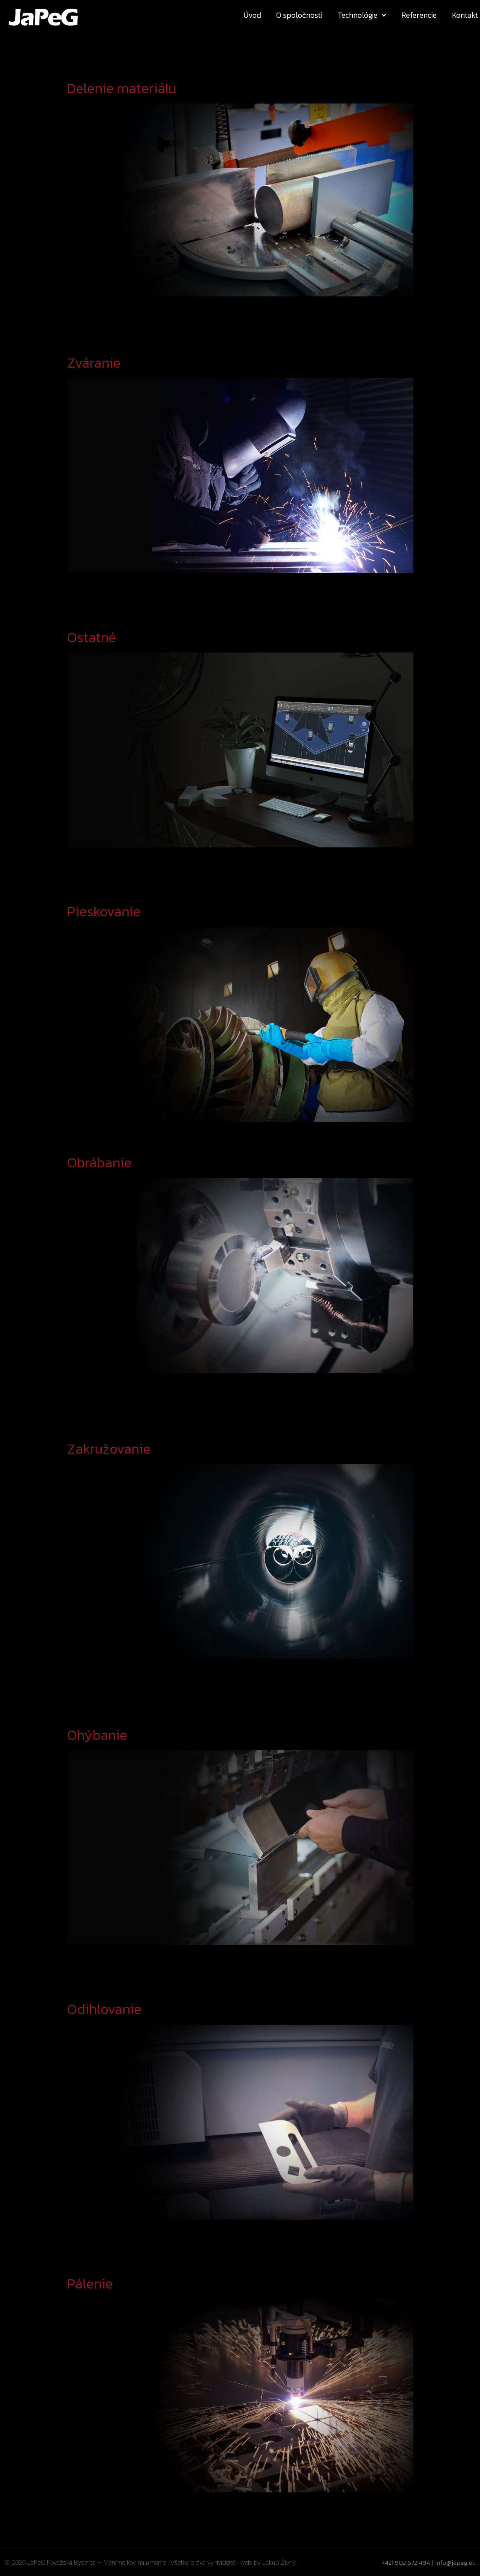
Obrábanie (99, 1162)
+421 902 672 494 (406, 2562)
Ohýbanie (97, 1735)
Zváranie (94, 362)
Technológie (362, 15)
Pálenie (90, 2283)
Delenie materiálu (121, 88)
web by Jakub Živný (268, 2562)
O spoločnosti (299, 15)
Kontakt (465, 15)
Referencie (419, 15)
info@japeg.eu (455, 2562)
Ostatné (91, 637)
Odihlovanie (104, 2009)
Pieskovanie (104, 911)
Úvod (252, 15)
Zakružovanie (109, 1448)
